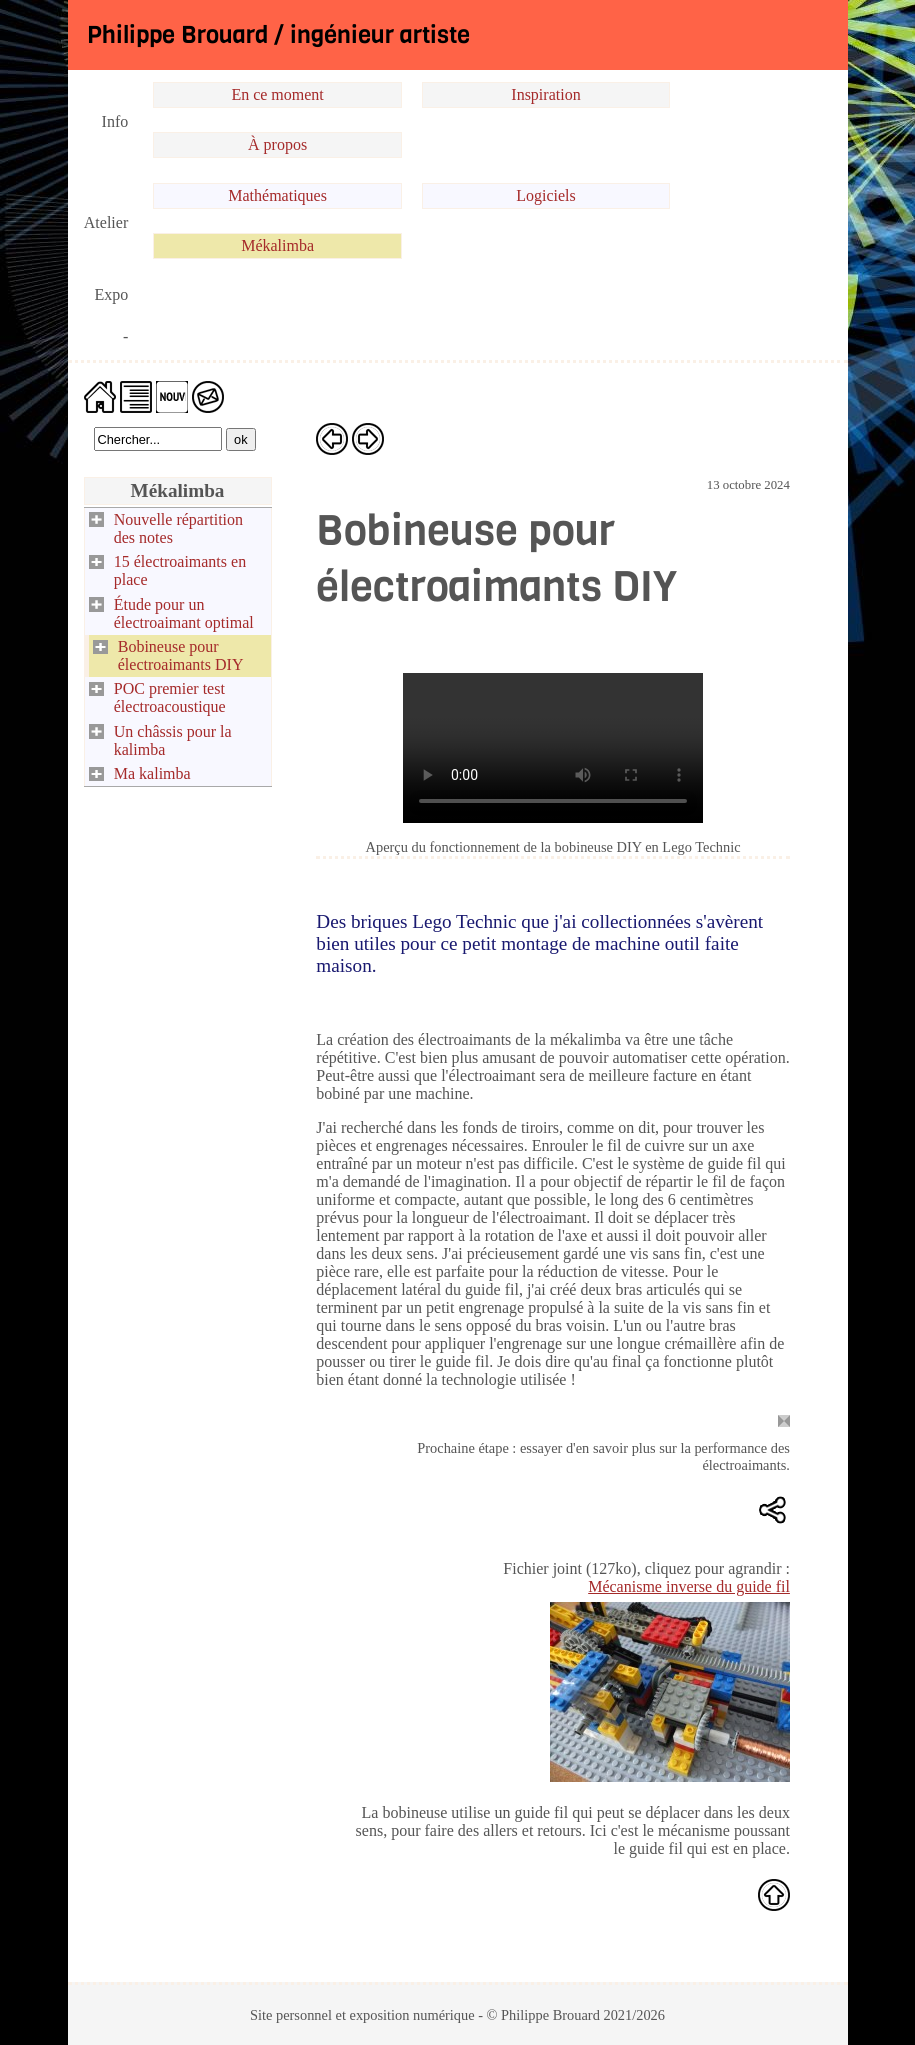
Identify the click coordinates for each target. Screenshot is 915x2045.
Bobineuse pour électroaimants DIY (181, 655)
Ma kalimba (152, 773)
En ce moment (277, 94)
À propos (277, 144)
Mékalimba (277, 245)
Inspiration (545, 94)
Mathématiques (277, 195)
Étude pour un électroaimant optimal (184, 613)
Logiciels (546, 195)
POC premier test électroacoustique (170, 697)
